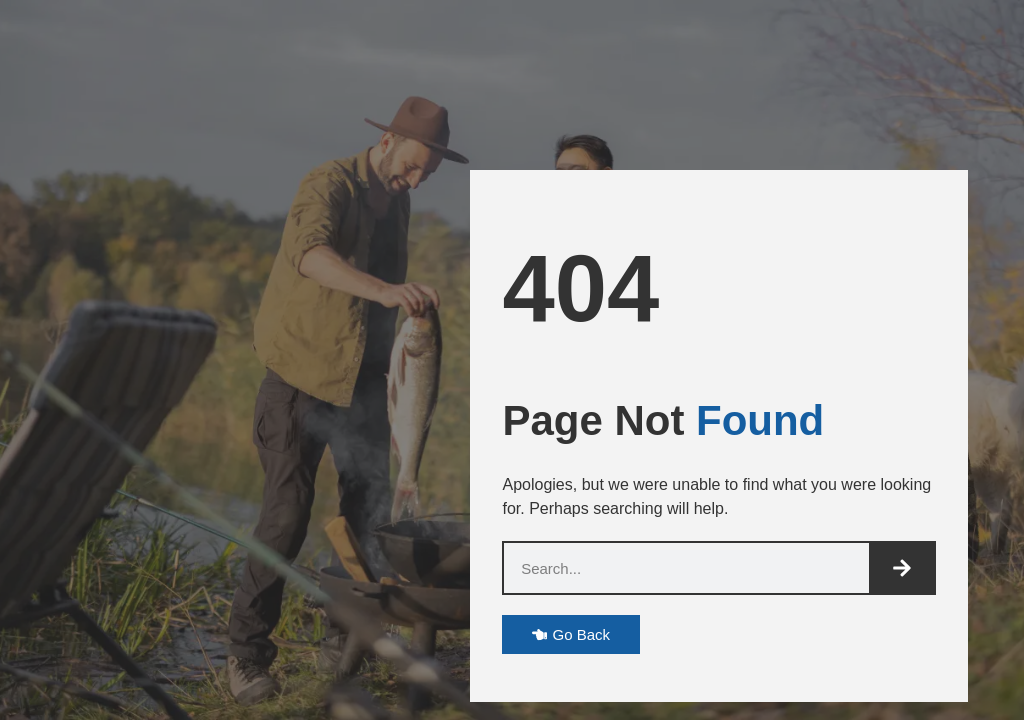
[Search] (901, 568)
